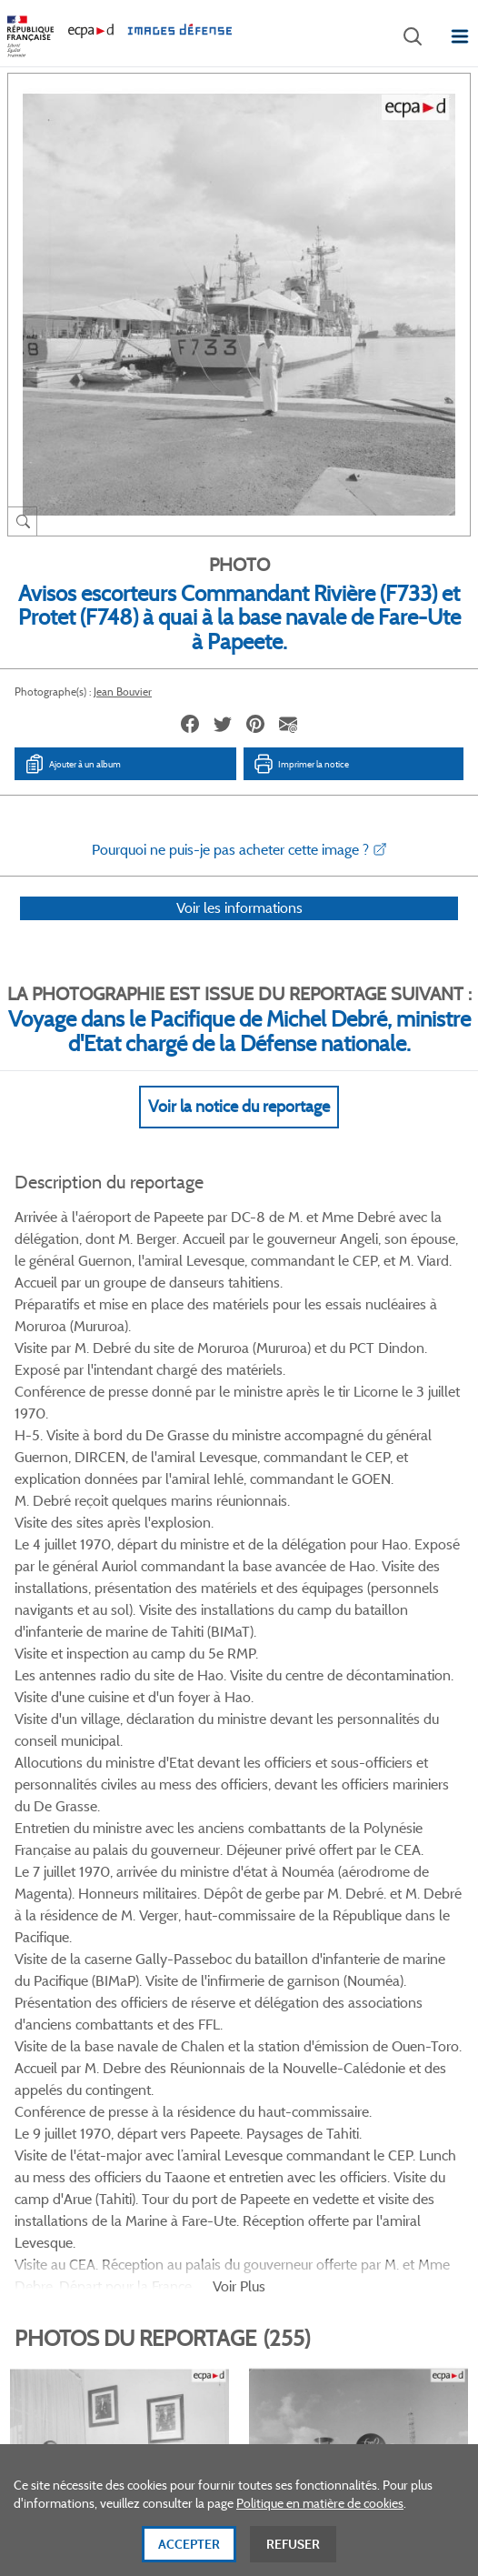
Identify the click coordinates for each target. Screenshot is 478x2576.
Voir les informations (239, 931)
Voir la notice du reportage (239, 1130)
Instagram (305, 2021)
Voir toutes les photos (239, 1934)
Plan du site (239, 2376)
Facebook (168, 2021)
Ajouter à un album (72, 764)
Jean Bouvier (123, 691)
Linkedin (259, 2021)
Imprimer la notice (301, 764)
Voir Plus (239, 1548)
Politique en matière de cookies (319, 2512)
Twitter (214, 2021)
